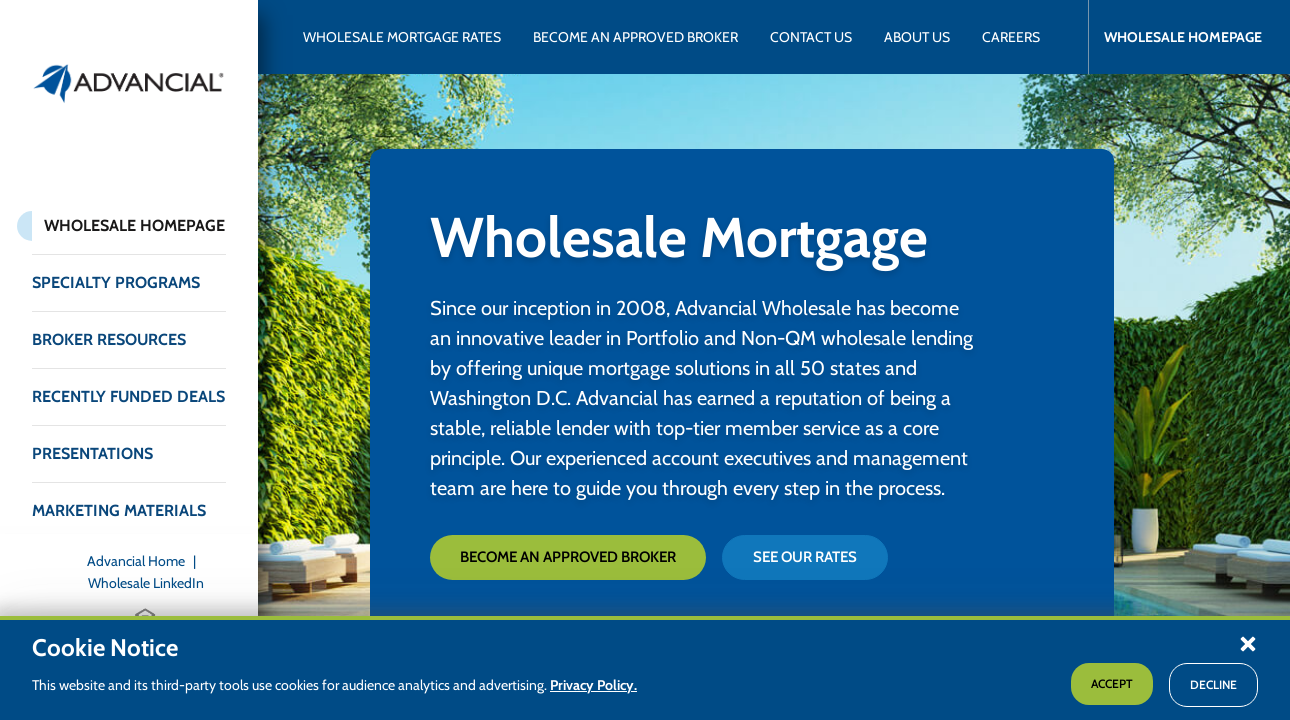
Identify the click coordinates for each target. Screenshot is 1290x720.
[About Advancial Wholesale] (917, 37)
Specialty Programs (116, 282)
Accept (1112, 683)
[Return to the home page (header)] (129, 83)
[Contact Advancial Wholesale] (811, 37)
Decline (1213, 684)
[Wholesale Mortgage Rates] (402, 37)
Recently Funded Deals (128, 396)
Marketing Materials (119, 510)
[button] (1248, 643)
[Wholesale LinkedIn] (146, 583)
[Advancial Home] (145, 561)
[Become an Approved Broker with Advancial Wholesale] (635, 37)
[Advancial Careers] (1011, 37)
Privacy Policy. (593, 685)
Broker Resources (109, 339)
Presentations (92, 453)
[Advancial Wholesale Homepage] (1175, 37)
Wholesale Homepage (134, 225)
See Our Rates (805, 557)
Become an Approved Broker (568, 557)
